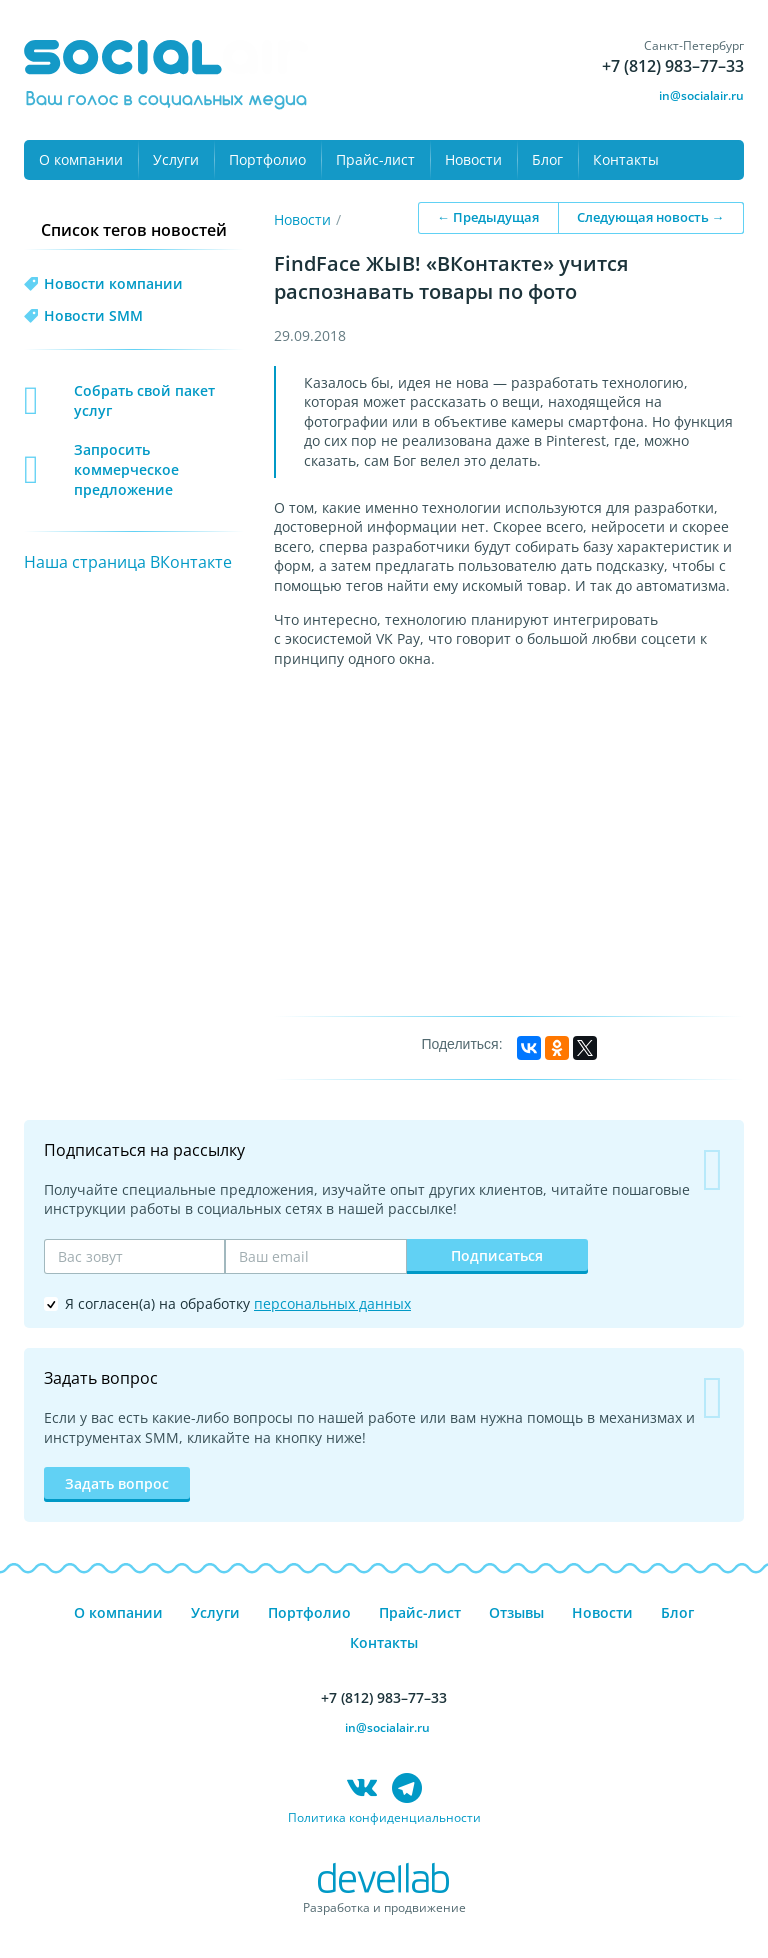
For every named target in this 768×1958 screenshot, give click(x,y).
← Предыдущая (488, 217)
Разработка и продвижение (384, 1907)
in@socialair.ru (701, 95)
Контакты (626, 159)
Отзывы (516, 1612)
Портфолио (267, 159)
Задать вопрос (117, 1483)
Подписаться (497, 1255)
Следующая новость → (651, 217)
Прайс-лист (375, 159)
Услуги (176, 159)
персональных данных (332, 1303)
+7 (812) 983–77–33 (673, 66)
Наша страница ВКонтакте (128, 562)
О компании (81, 159)
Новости (473, 159)
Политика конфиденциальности (384, 1817)
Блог (547, 159)
